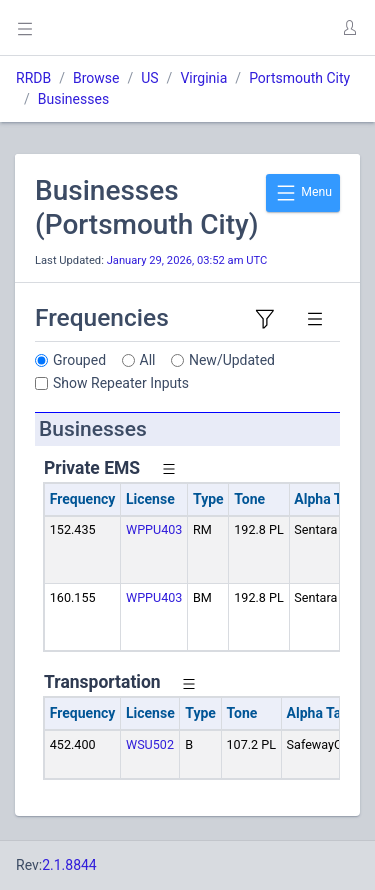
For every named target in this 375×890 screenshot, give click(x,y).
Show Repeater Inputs (121, 383)
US (149, 78)
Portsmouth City (299, 78)
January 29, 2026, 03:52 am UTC (187, 260)
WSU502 (150, 744)
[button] (349, 28)
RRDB (33, 78)
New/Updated (232, 360)
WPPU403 (154, 529)
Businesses (73, 99)
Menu (303, 193)
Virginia (203, 78)
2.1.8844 (69, 865)
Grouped (79, 360)
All (148, 360)
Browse (96, 78)
